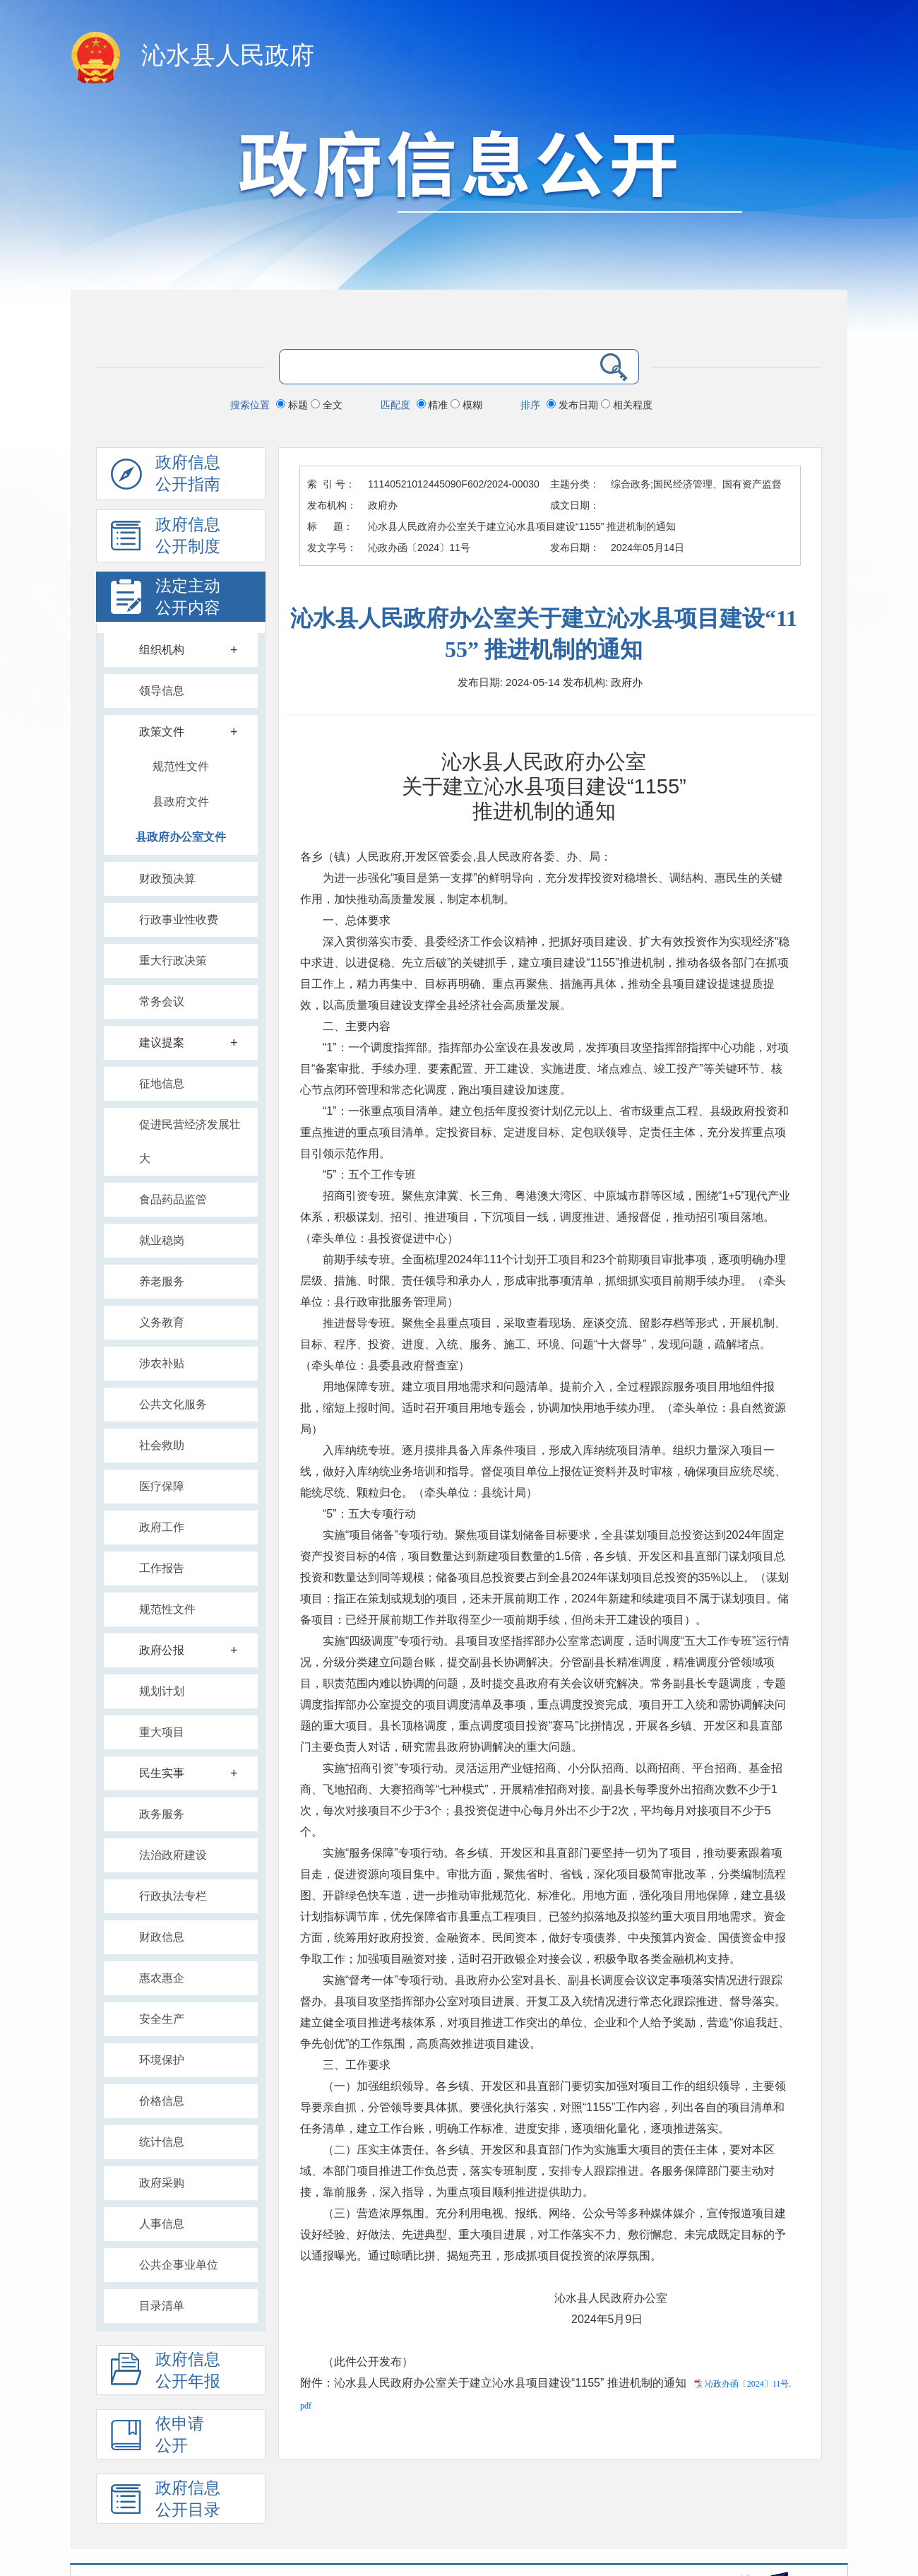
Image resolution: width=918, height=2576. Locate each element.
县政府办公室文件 (181, 837)
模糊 (466, 404)
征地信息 (161, 1083)
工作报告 (161, 1568)
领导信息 (161, 691)
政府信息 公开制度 (165, 539)
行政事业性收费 (178, 920)
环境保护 (161, 2060)
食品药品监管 (173, 1199)
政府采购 (161, 2183)
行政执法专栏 (173, 1896)
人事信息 (161, 2224)
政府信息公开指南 (165, 477)
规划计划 (161, 1691)
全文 (326, 404)
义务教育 (161, 1322)
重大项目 (161, 1732)
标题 (293, 404)
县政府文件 (181, 802)
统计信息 (161, 2142)
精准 (434, 404)
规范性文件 (181, 766)
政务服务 (161, 1814)
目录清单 (161, 2306)
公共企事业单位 (178, 2265)
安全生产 (161, 2019)
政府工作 (161, 1527)
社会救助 (161, 1445)
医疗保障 (161, 1486)
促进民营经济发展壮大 (190, 1141)
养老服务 (161, 1281)
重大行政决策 (173, 961)
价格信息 (161, 2101)
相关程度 (626, 404)
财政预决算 (167, 879)
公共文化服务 (173, 1404)
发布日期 (574, 404)
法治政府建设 (173, 1855)
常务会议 (161, 1001)
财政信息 (161, 1937)
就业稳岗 (161, 1240)
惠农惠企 (161, 1978)
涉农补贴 (161, 1363)
